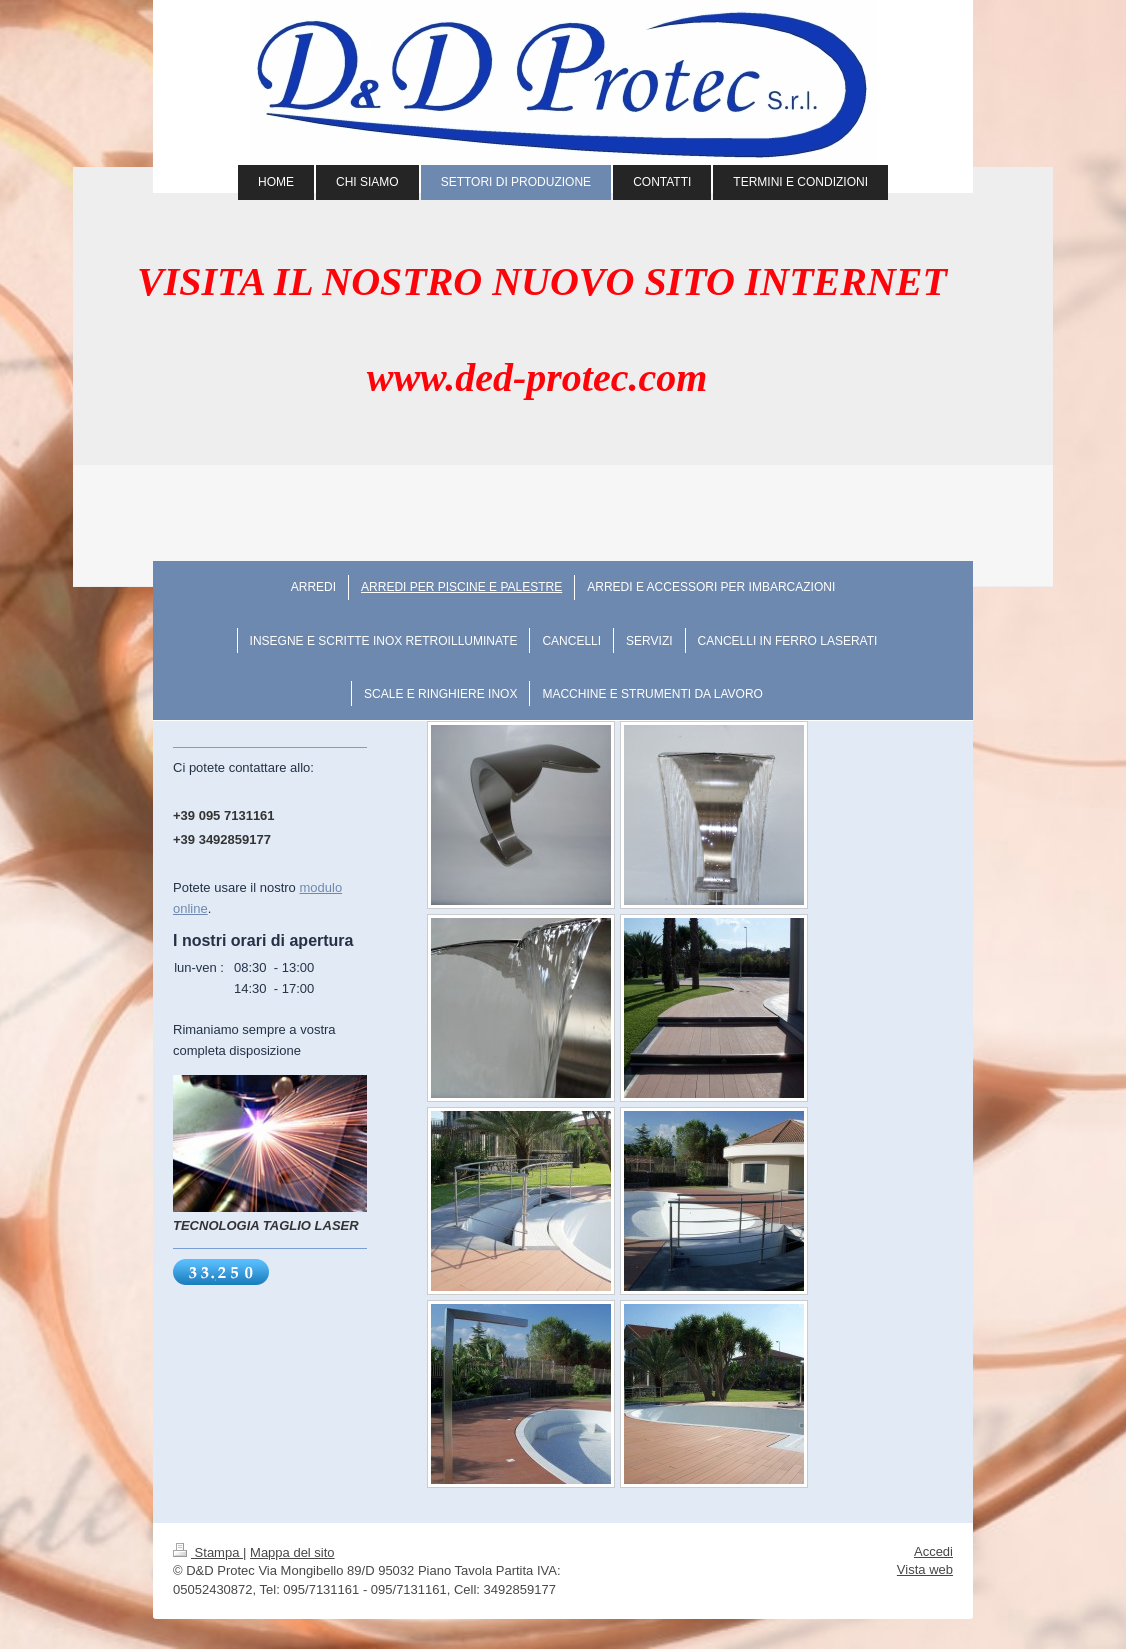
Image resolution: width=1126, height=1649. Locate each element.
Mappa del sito (292, 1552)
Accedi (933, 1551)
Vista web (925, 1569)
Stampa (208, 1552)
